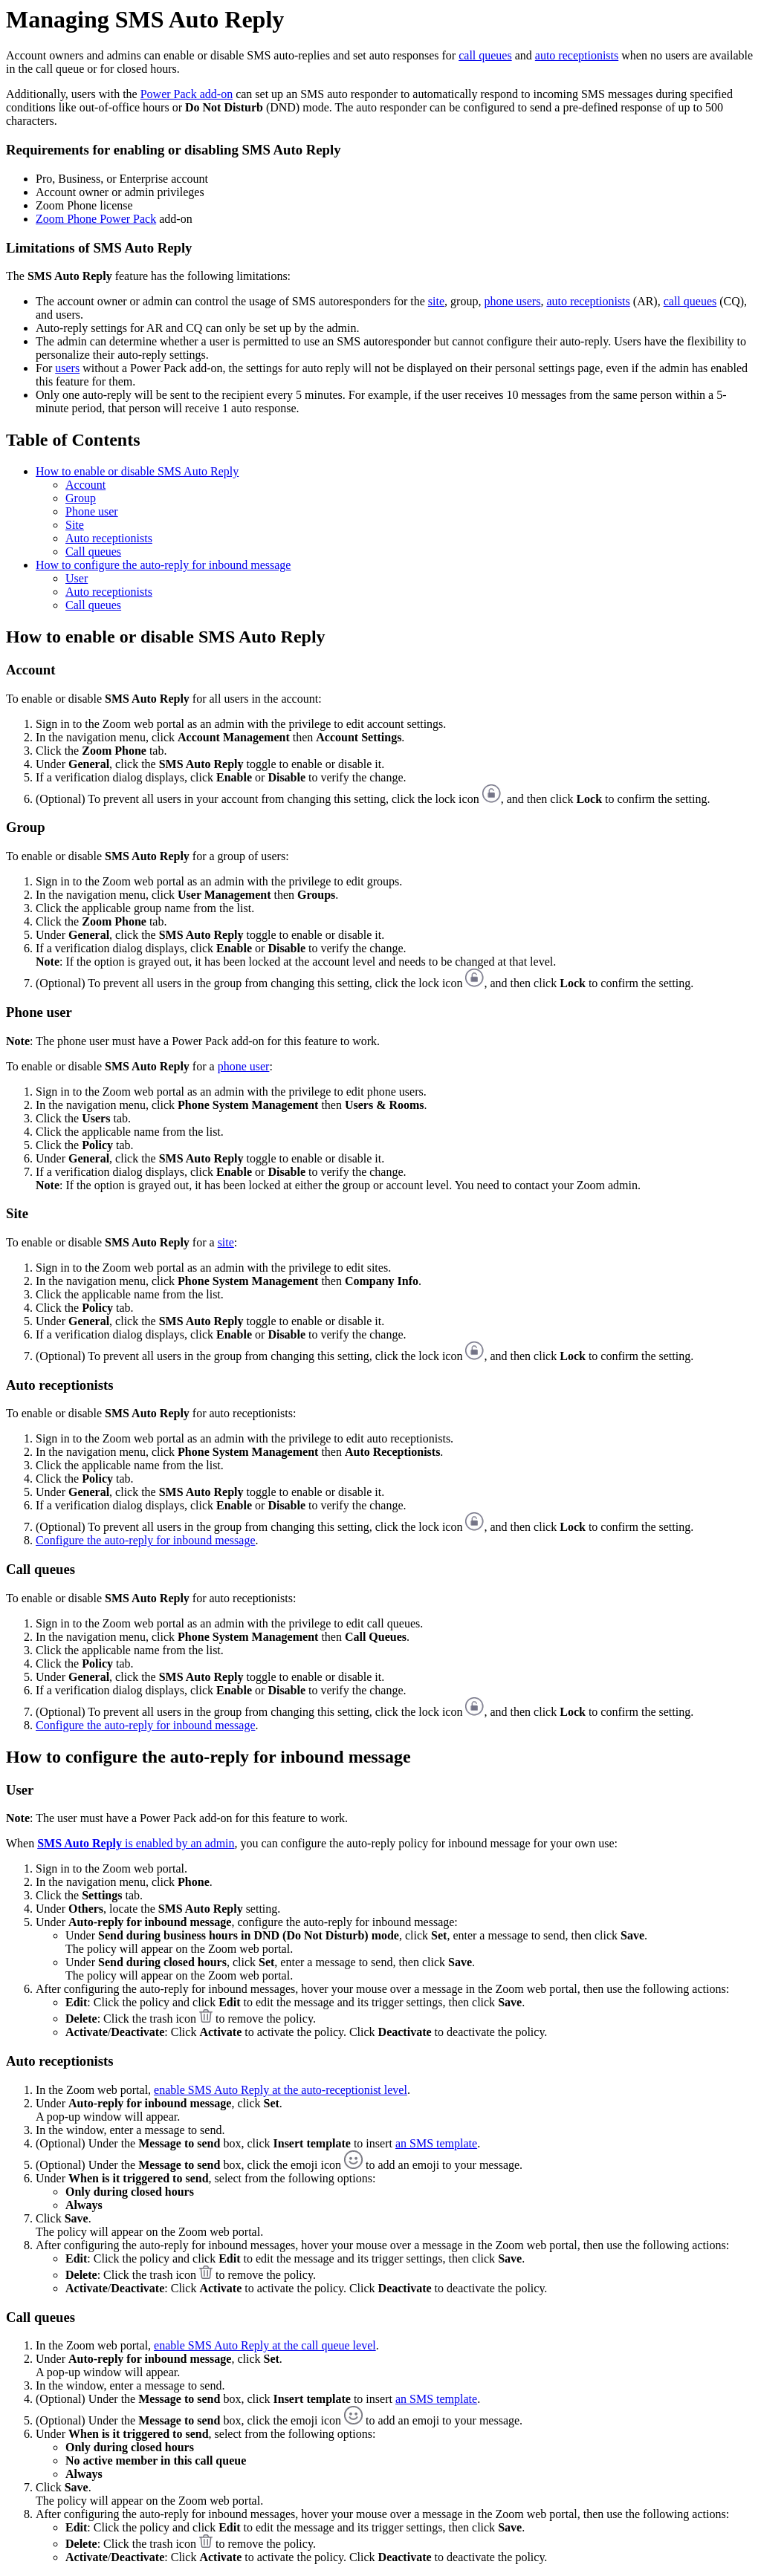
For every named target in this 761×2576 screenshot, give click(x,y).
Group (80, 498)
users (67, 368)
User (76, 578)
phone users (512, 301)
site (436, 301)
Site (74, 524)
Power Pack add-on (186, 94)
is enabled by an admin (135, 1843)
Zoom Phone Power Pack (96, 218)
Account (85, 484)
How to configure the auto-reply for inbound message (163, 565)
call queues (485, 55)
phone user (244, 1066)
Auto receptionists (108, 538)
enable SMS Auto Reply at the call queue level (265, 2345)
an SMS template (436, 2143)
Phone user (91, 511)
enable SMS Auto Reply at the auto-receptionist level (280, 2090)
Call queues (93, 551)
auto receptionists (576, 55)
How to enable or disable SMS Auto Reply (137, 471)
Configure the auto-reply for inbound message (145, 1540)
